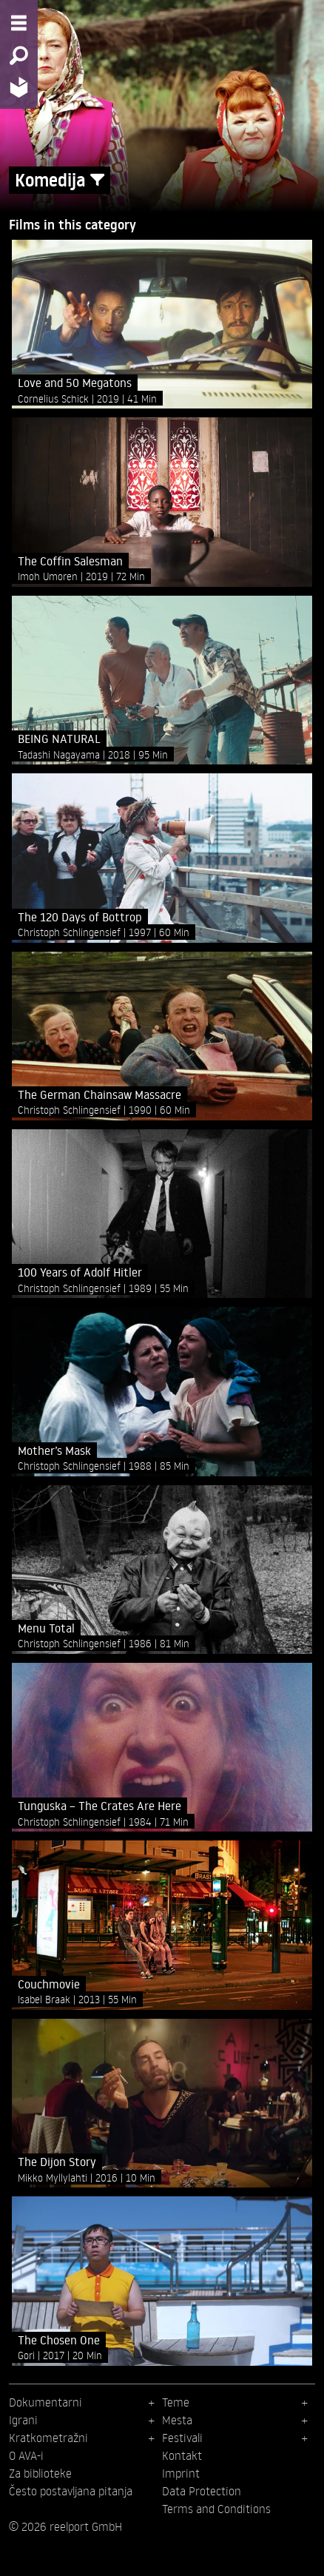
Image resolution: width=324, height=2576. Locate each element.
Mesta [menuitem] (177, 2419)
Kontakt (182, 2455)
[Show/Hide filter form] (97, 180)
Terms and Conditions (216, 2508)
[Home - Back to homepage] (19, 87)
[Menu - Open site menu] (19, 23)
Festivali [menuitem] (182, 2437)
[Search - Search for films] (19, 55)
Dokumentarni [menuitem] (45, 2402)
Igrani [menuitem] (23, 2419)
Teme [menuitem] (175, 2402)
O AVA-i (26, 2455)
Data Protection (201, 2490)
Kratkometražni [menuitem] (48, 2437)
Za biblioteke (40, 2473)
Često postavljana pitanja (70, 2490)
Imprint (181, 2473)
